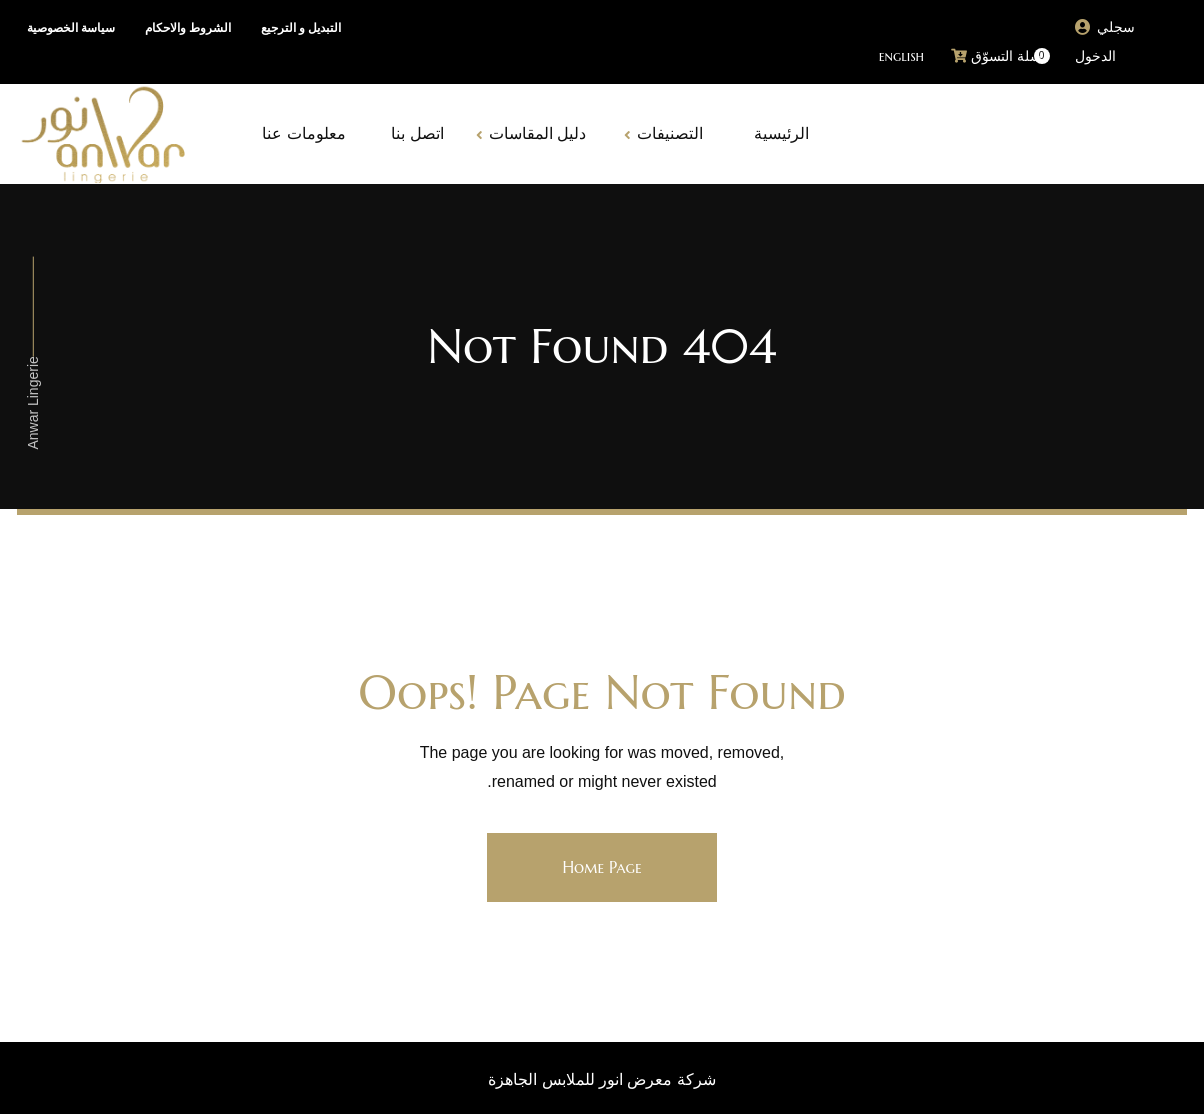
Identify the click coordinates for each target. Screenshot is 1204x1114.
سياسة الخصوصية (71, 28)
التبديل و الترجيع (301, 28)
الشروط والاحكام (188, 28)
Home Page (601, 867)
